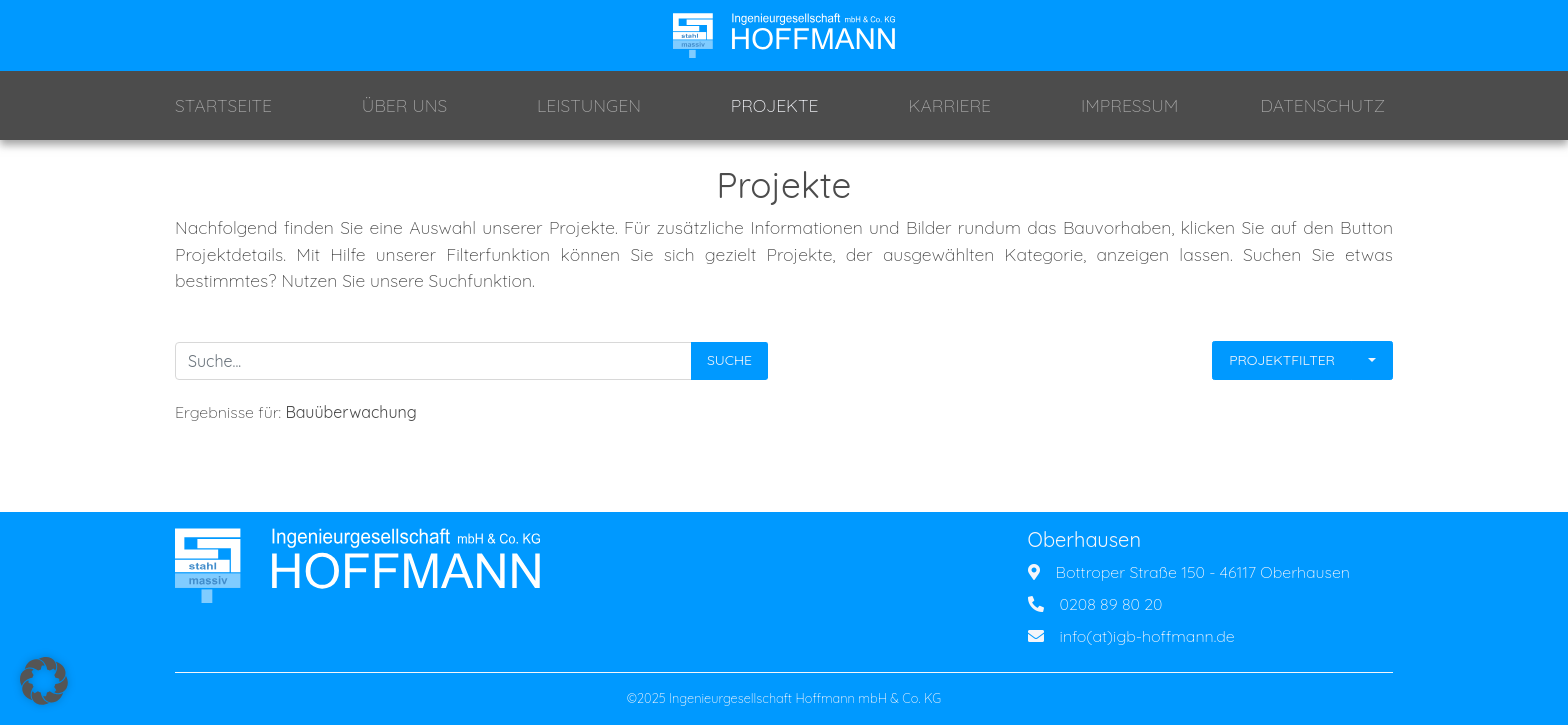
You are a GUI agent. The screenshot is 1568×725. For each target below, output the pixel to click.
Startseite (223, 105)
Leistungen (589, 105)
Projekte (775, 105)
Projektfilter (1282, 360)
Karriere (949, 105)
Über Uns (404, 105)
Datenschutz (1322, 105)
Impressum (1129, 105)
